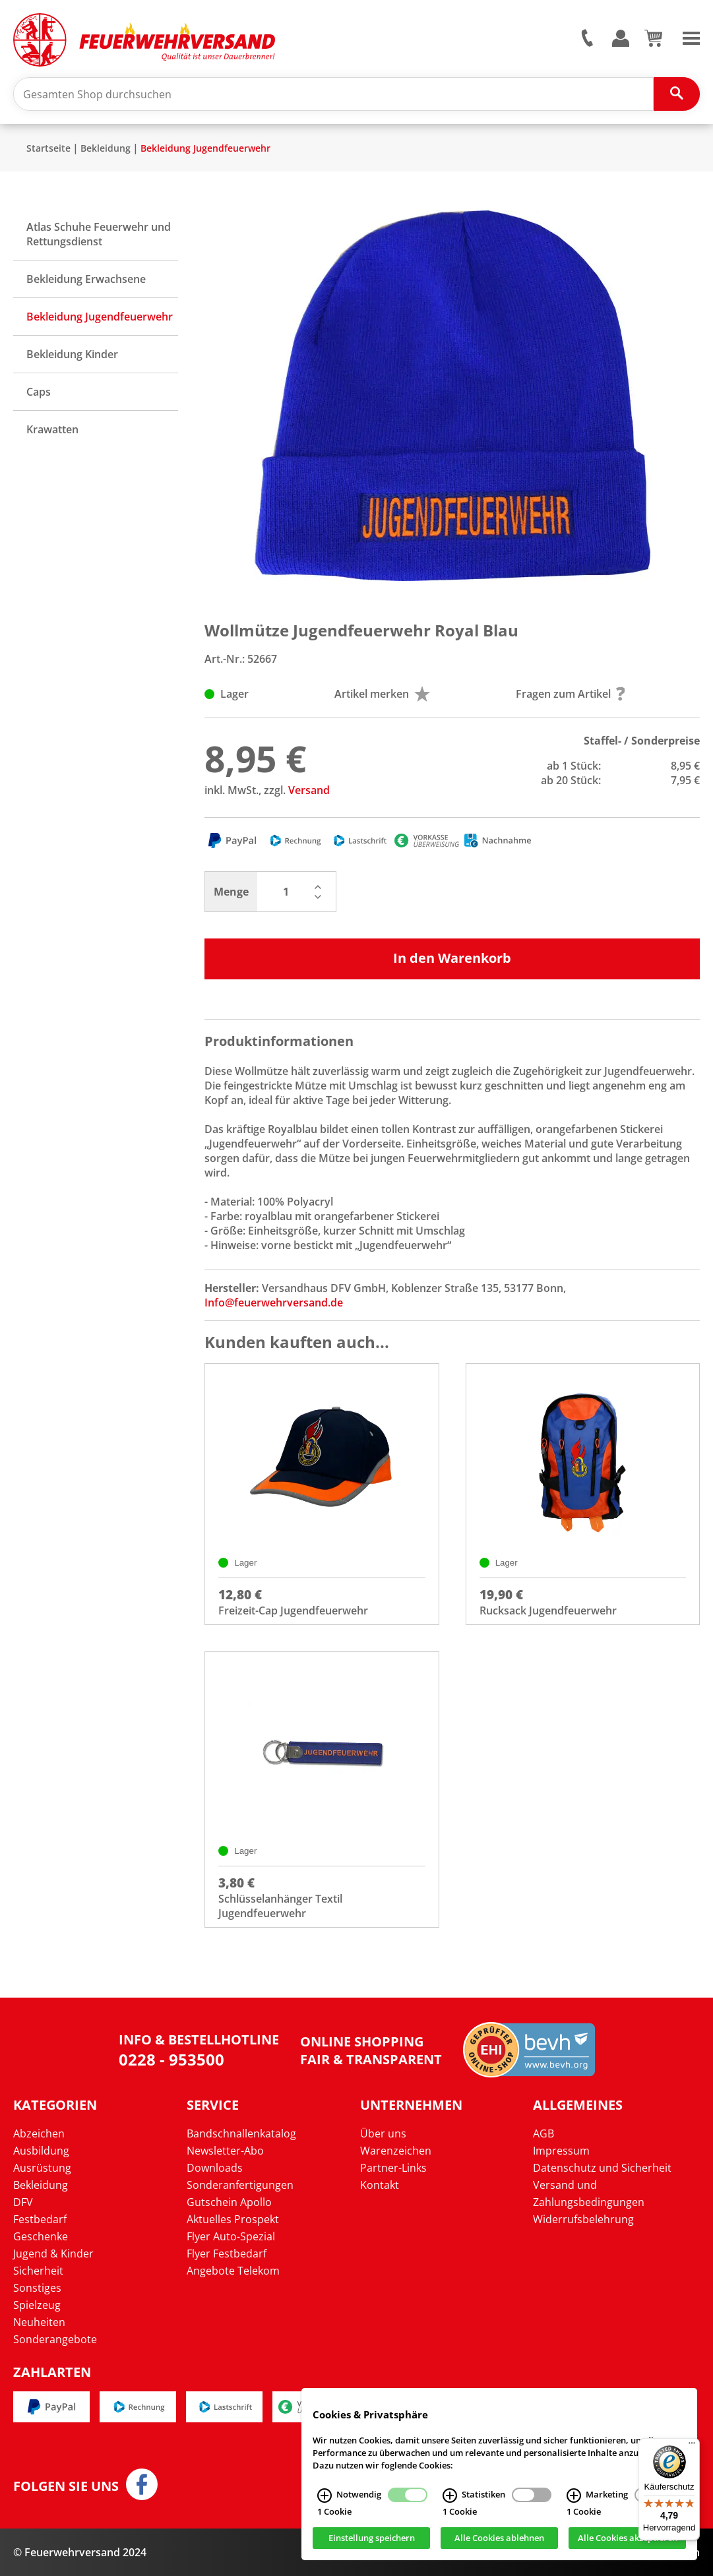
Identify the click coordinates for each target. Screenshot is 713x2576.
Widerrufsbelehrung (583, 2219)
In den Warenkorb (452, 958)
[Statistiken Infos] (450, 2495)
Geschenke (40, 2236)
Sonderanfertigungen (240, 2185)
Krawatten (52, 429)
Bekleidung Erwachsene (86, 279)
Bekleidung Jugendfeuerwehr (205, 148)
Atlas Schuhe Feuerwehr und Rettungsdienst (98, 234)
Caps (38, 391)
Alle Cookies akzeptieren (627, 2538)
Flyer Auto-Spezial (231, 2236)
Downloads (215, 2168)
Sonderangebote (55, 2339)
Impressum (561, 2150)
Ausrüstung (42, 2168)
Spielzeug (37, 2305)
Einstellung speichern (371, 2538)
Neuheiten (39, 2322)
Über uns (383, 2133)
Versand (309, 790)
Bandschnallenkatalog (241, 2133)
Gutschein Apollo (229, 2202)
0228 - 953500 (171, 2059)
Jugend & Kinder (53, 2253)
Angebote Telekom (233, 2270)
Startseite (48, 148)
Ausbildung (41, 2150)
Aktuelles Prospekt (233, 2219)
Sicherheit (38, 2270)
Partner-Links (393, 2168)
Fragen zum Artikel (570, 694)
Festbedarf (40, 2219)
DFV (23, 2202)
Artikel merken (382, 694)
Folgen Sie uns (66, 2486)
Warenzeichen (395, 2150)
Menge (231, 891)
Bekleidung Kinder (72, 354)
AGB (543, 2133)
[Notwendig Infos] (324, 2495)
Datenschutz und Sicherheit (602, 2168)
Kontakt (379, 2185)
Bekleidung (105, 148)
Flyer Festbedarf (226, 2253)
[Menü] (692, 2446)
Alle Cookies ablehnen (499, 2538)
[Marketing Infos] (574, 2495)
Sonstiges (37, 2288)
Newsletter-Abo (225, 2150)
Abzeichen (39, 2133)
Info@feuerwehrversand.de (273, 1302)
